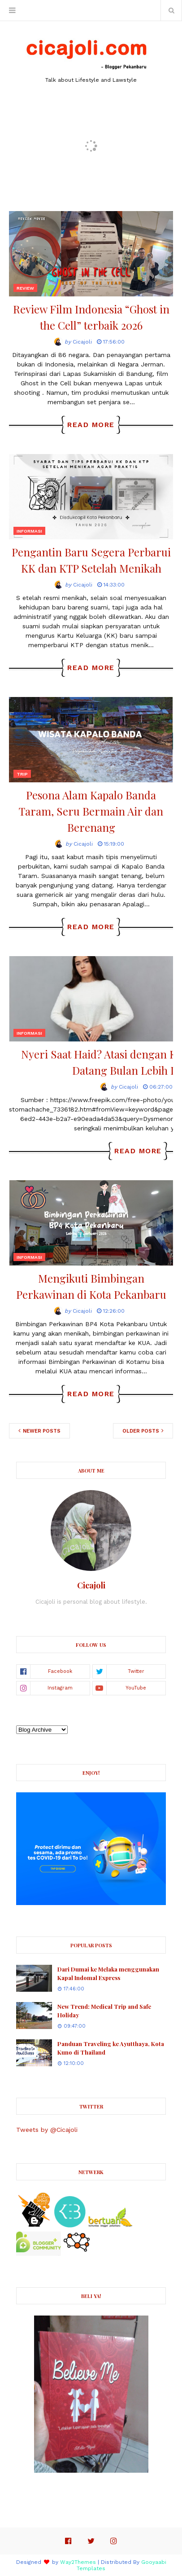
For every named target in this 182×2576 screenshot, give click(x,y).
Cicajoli (82, 342)
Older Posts (141, 1431)
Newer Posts (41, 1431)
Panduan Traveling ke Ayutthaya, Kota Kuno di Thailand (110, 2048)
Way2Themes (78, 2562)
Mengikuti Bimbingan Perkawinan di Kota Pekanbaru (91, 1286)
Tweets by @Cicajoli (47, 2129)
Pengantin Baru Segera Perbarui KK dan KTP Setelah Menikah (91, 560)
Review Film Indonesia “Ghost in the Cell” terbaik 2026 (91, 317)
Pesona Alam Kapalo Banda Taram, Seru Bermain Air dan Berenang (91, 811)
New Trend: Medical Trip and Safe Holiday (104, 2011)
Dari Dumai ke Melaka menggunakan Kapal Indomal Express (108, 1973)
